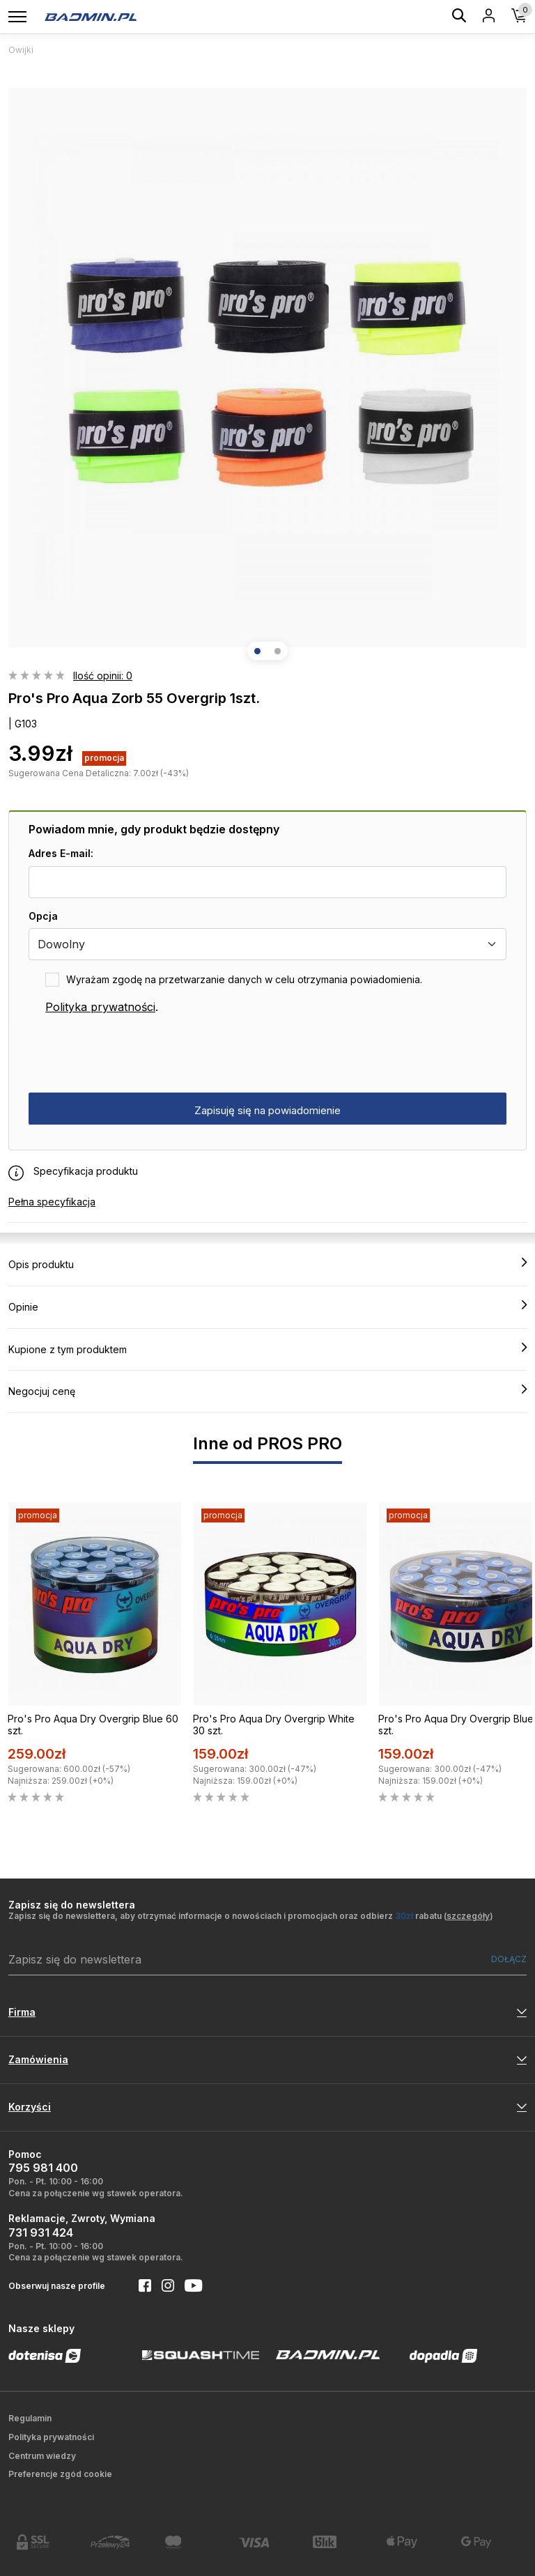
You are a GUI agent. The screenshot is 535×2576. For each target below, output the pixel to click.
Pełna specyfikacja (51, 1202)
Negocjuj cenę (267, 1391)
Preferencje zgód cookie (60, 2474)
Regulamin (30, 2418)
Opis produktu (267, 1264)
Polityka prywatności (100, 1007)
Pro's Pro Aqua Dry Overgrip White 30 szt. (274, 1724)
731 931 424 (40, 2232)
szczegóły (468, 1916)
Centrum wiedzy (42, 2456)
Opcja (43, 916)
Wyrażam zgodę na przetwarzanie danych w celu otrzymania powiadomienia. (244, 979)
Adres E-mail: (61, 853)
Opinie (267, 1306)
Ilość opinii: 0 (102, 675)
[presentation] (134, 1054)
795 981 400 (43, 2168)
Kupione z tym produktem (267, 1349)
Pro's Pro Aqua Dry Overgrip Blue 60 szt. (93, 1724)
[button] (257, 651)
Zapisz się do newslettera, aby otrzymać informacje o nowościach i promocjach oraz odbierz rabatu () (250, 1916)
